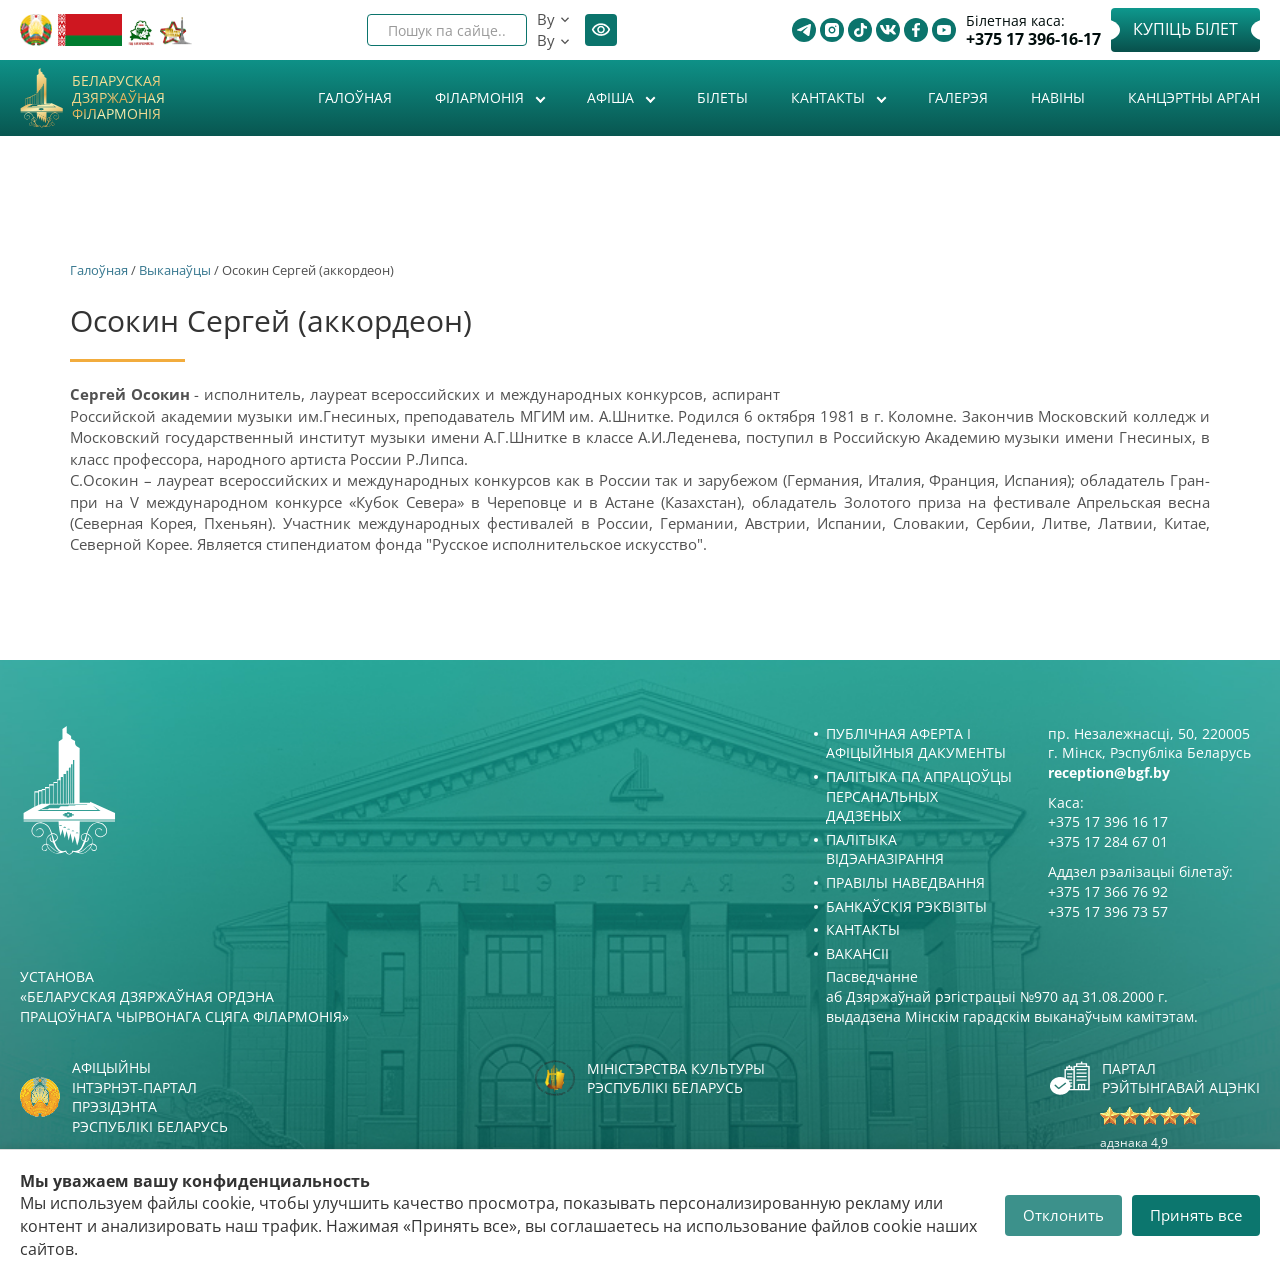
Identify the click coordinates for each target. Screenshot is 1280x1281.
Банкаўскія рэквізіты (906, 906)
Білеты (722, 97)
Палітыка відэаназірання (885, 849)
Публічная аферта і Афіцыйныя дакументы (916, 743)
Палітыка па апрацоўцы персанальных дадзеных (919, 796)
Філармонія (481, 97)
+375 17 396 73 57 (1108, 911)
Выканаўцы (175, 270)
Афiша (612, 97)
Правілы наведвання (905, 882)
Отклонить (1063, 1215)
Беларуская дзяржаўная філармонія (118, 98)
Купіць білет (1185, 29)
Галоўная (355, 97)
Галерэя (958, 97)
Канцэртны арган (1194, 97)
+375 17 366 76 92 (1108, 891)
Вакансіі (857, 953)
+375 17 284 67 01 (1108, 841)
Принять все (1196, 1215)
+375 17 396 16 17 (1108, 821)
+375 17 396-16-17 (1033, 39)
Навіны (1058, 97)
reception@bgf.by (1109, 772)
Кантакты (830, 97)
